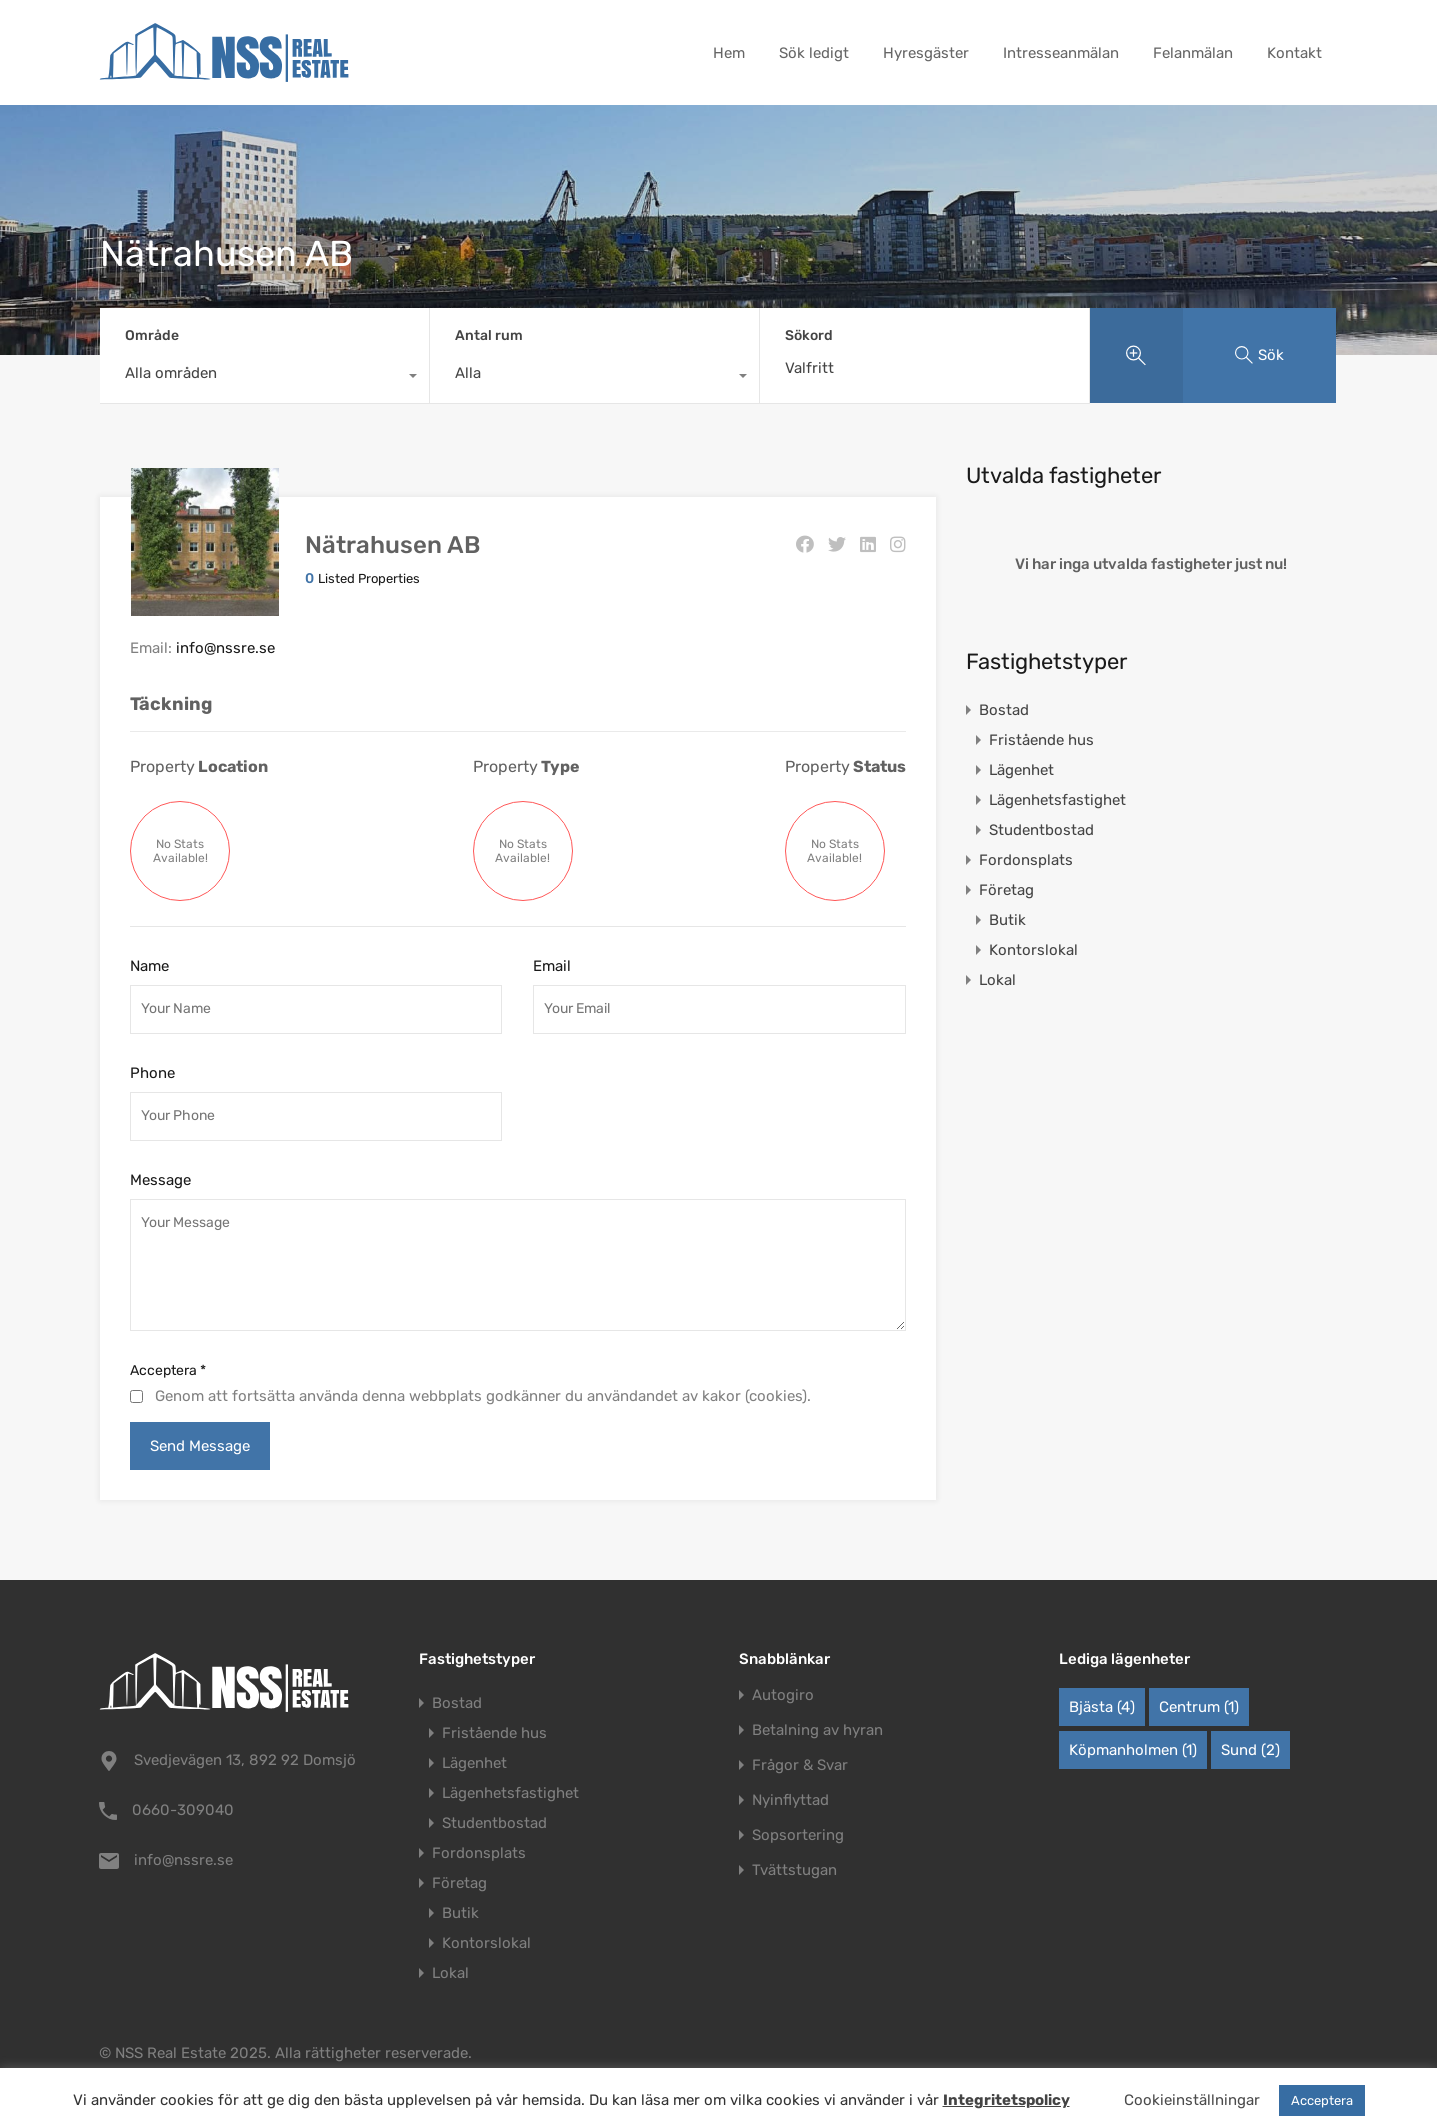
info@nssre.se (225, 648)
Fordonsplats (1026, 860)
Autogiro (783, 1695)
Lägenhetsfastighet (1057, 800)
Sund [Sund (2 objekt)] (1250, 1750)
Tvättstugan (794, 1870)
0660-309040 (183, 1810)
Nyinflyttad (790, 1800)
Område (152, 335)
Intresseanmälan (1061, 53)
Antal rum (489, 335)
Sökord (809, 336)
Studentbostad (1041, 830)
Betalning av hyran (817, 1730)
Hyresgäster (926, 53)
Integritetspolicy (1006, 2100)
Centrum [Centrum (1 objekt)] (1199, 1707)
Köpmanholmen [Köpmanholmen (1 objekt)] (1133, 1750)
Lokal (997, 980)
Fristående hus (1041, 740)
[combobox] (264, 378)
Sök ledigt (814, 53)
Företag (1006, 890)
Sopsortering (798, 1835)
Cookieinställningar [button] (1192, 2100)
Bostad (1004, 710)
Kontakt (1294, 53)
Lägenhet (1021, 770)
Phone (152, 1073)
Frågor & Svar (800, 1765)
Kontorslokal (1033, 950)
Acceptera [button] (1322, 2100)
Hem (729, 53)
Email (552, 966)
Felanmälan (1193, 53)
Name (149, 966)
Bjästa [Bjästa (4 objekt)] (1102, 1707)
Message (160, 1180)
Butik (1007, 920)
